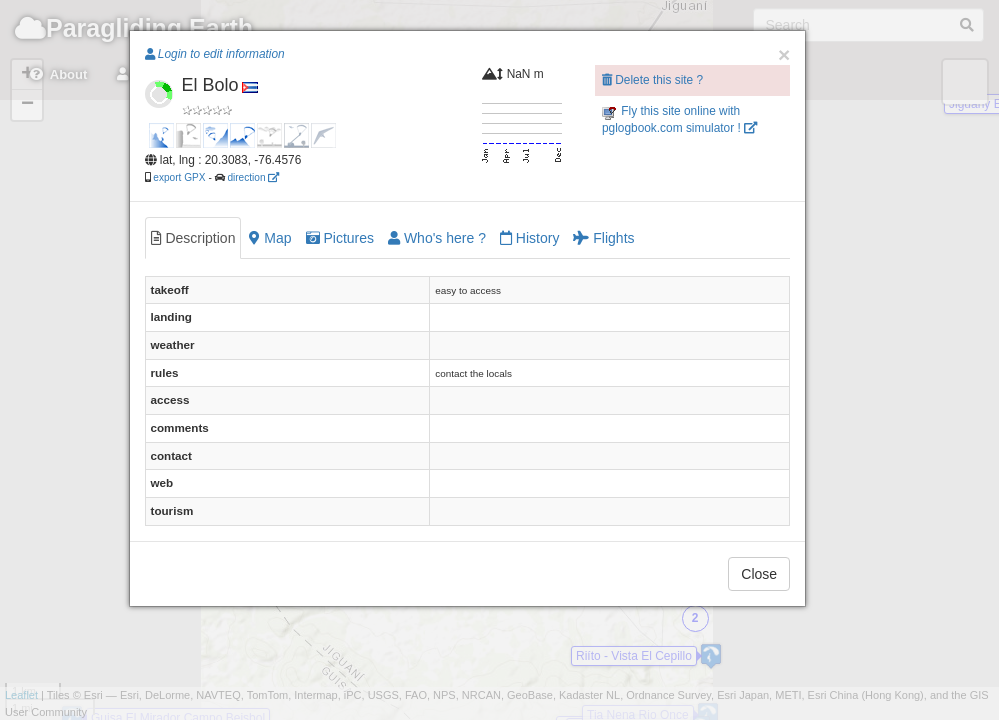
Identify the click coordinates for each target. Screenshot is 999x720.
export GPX (179, 177)
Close (759, 574)
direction (253, 177)
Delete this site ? (652, 80)
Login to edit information (215, 54)
